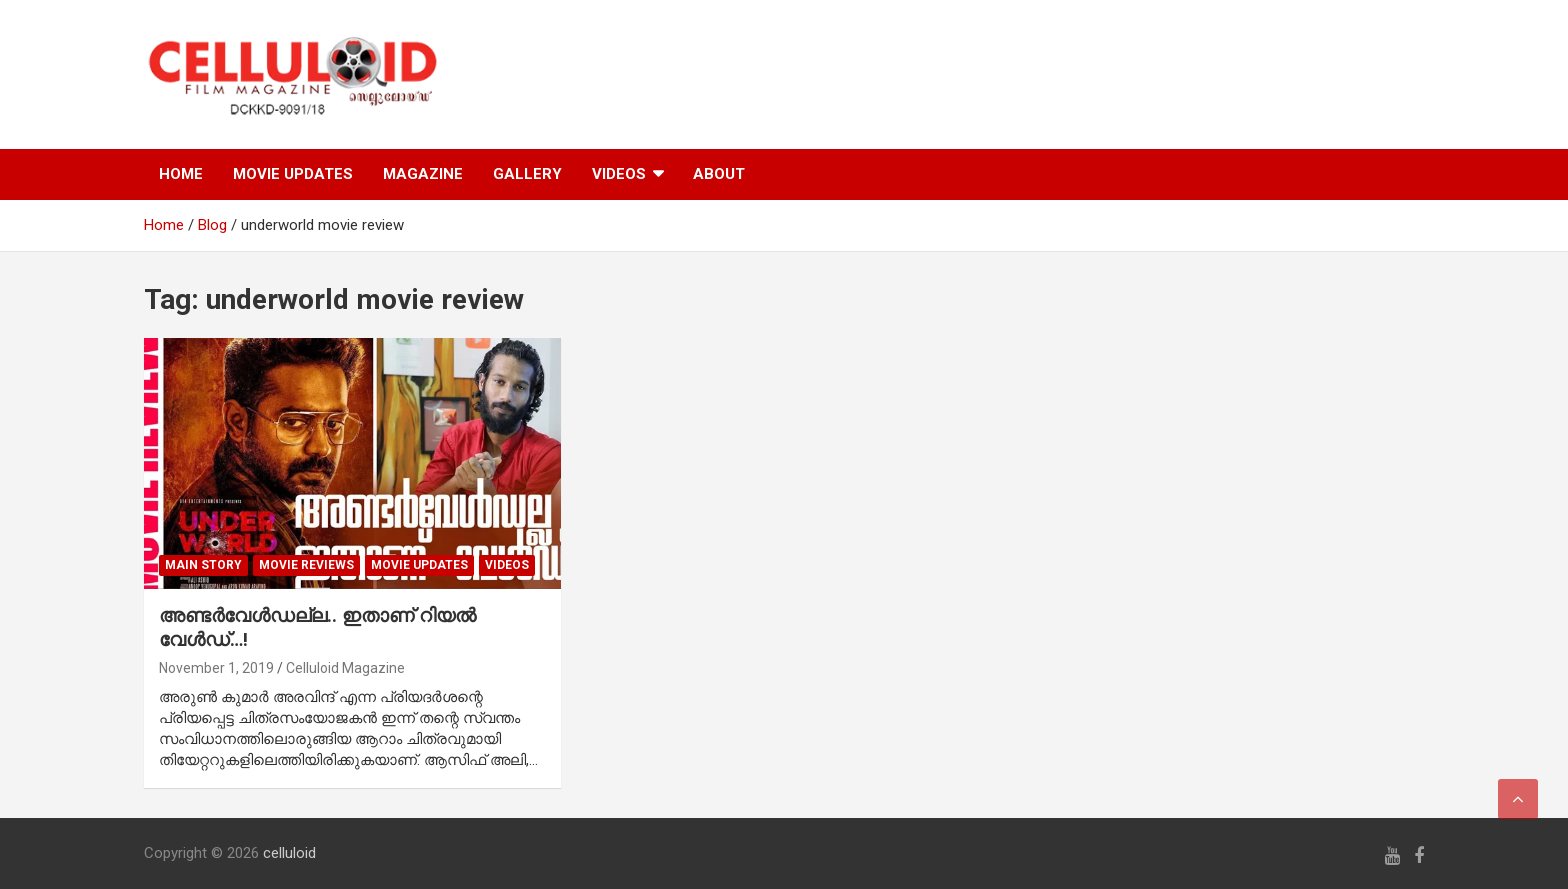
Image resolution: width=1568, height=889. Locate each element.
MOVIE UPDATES (293, 174)
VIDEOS (619, 174)
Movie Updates (419, 565)
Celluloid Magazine (345, 668)
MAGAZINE (423, 174)
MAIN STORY (203, 565)
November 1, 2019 (216, 668)
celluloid (289, 853)
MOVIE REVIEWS (306, 565)
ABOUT (719, 174)
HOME (181, 174)
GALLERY (527, 174)
